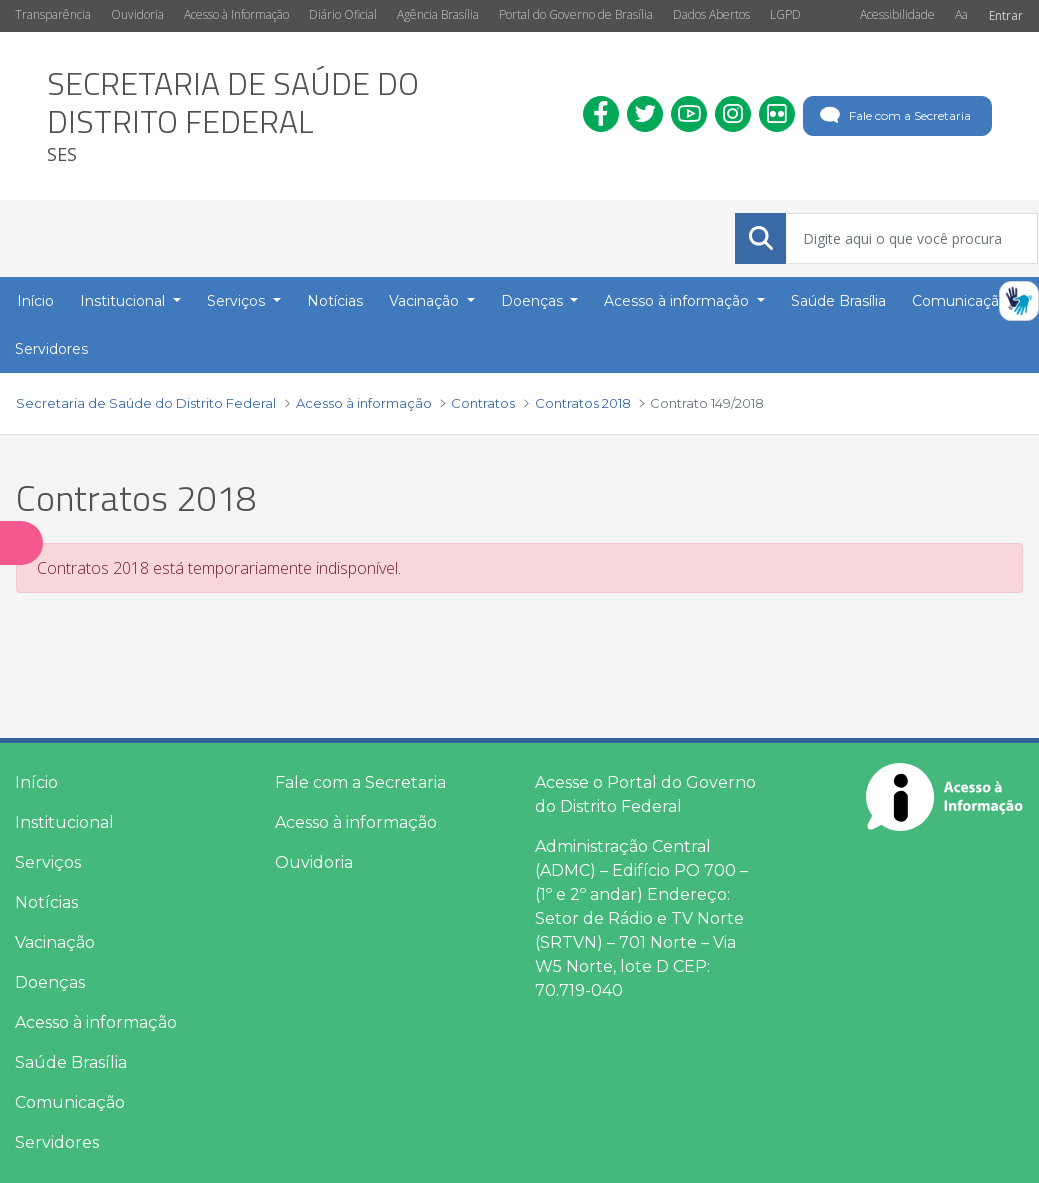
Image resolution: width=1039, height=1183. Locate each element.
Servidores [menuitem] (51, 349)
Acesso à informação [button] (678, 301)
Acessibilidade (897, 14)
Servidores (57, 1142)
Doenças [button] (534, 301)
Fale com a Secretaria (893, 116)
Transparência (53, 14)
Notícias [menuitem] (335, 301)
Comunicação (70, 1102)
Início (36, 782)
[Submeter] (761, 238)
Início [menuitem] (35, 301)
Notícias (46, 902)
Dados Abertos (711, 14)
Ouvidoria (137, 14)
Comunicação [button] (962, 301)
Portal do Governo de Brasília (576, 14)
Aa (961, 14)
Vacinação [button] (426, 301)
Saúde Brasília (71, 1062)
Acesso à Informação (236, 14)
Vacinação (55, 942)
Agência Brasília (438, 14)
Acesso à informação (96, 1022)
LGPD (785, 14)
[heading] (300, 116)
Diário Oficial (343, 14)
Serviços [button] (238, 301)
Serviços (48, 862)
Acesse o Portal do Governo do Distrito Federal (645, 794)
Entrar (1006, 15)
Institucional (64, 822)
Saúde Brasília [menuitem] (838, 301)
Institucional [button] (124, 301)
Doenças (50, 982)
